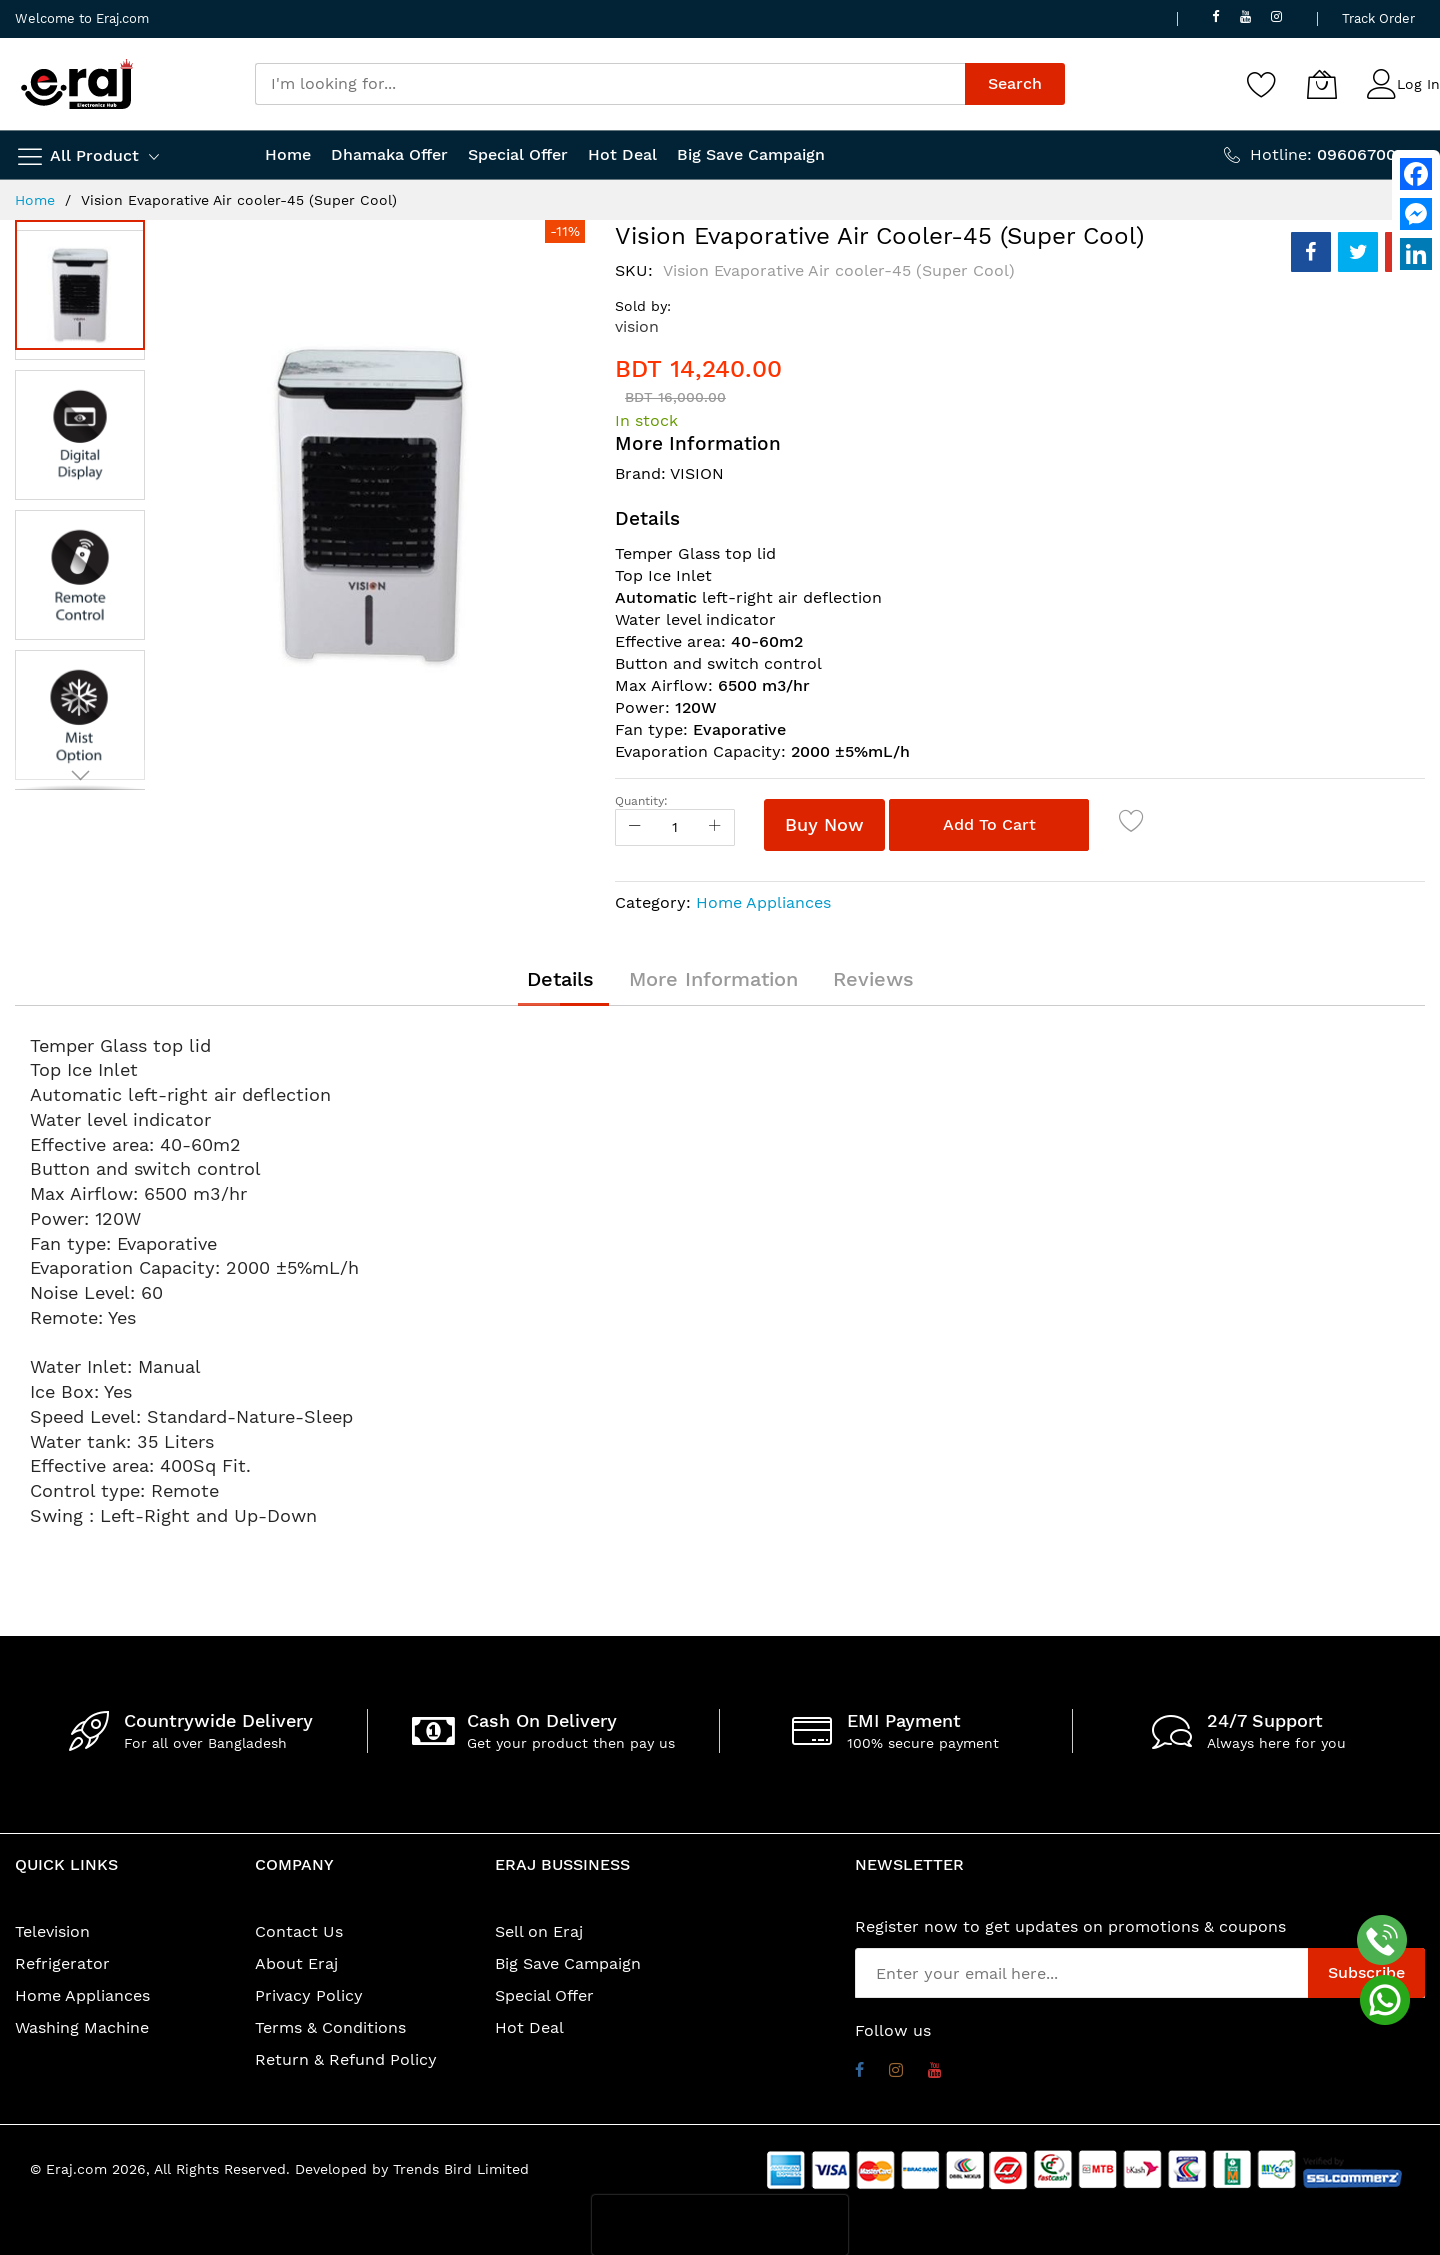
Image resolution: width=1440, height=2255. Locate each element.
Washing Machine (82, 2027)
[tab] (560, 979)
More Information (713, 979)
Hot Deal (529, 2027)
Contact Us (299, 1931)
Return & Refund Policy (346, 2059)
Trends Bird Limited (461, 2169)
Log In (1418, 84)
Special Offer (544, 1995)
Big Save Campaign (568, 1963)
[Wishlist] (1262, 84)
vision (637, 326)
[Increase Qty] (715, 827)
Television (52, 1931)
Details (560, 979)
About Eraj (296, 1963)
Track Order (1378, 18)
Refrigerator (62, 1963)
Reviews (873, 979)
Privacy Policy (309, 1995)
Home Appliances (763, 902)
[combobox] (610, 84)
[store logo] (77, 84)
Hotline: (1337, 154)
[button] (85, 430)
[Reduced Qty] (635, 827)
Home (35, 200)
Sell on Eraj (539, 1931)
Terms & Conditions (330, 2027)
